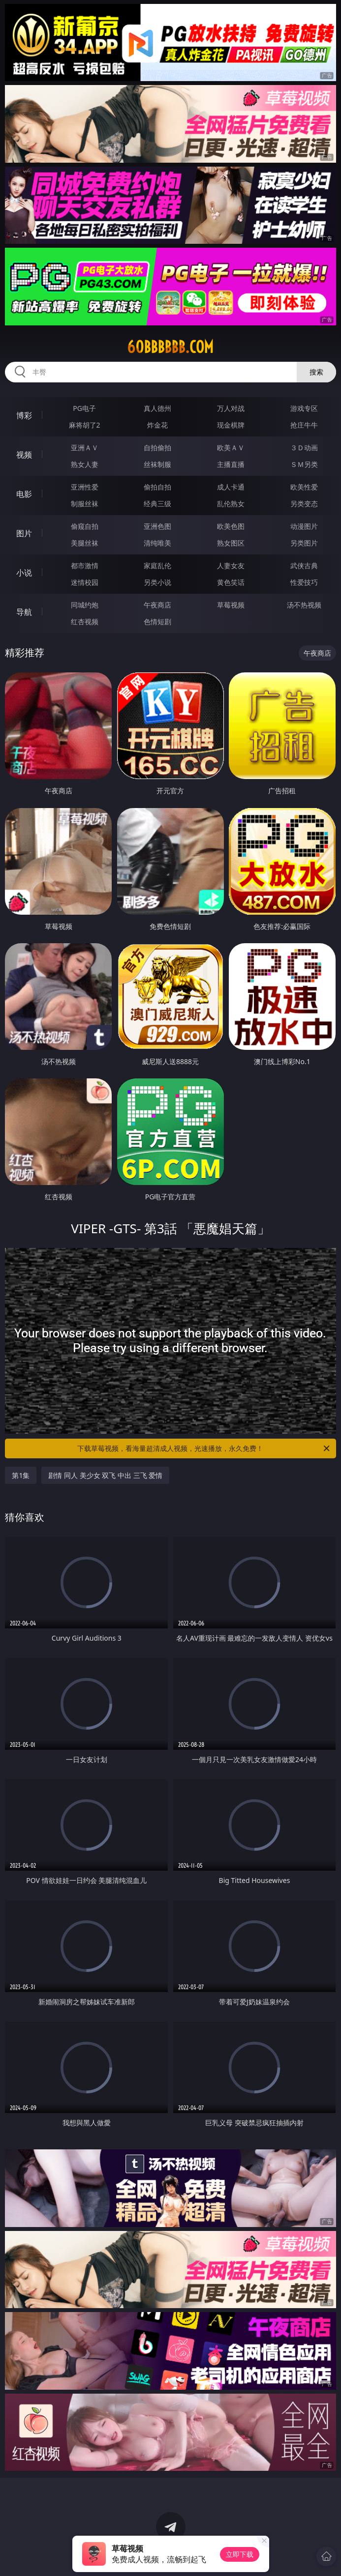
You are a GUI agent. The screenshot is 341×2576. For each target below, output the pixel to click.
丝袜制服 (157, 464)
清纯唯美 (157, 543)
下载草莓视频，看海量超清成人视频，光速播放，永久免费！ (204, 1448)
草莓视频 (231, 604)
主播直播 (231, 464)
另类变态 (304, 503)
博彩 (24, 415)
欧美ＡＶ (231, 447)
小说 (24, 572)
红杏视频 (84, 621)
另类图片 (304, 543)
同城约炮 (84, 604)
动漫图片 (304, 526)
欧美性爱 (304, 487)
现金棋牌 (231, 425)
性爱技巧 (304, 582)
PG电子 (84, 408)
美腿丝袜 (84, 543)
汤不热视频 (304, 604)
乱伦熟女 (231, 503)
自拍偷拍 (157, 447)
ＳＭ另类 (304, 464)
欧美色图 (231, 526)
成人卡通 (231, 487)
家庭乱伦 (157, 565)
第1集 (21, 1475)
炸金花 (157, 425)
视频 (24, 454)
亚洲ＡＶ (84, 447)
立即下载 (239, 2554)
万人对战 (231, 408)
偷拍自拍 (157, 487)
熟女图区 (231, 543)
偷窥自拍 (84, 526)
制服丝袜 (84, 503)
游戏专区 (304, 408)
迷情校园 (84, 582)
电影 (24, 494)
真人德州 (157, 408)
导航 (24, 612)
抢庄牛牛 (304, 425)
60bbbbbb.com (170, 347)
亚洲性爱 (84, 487)
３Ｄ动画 (304, 447)
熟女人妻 (84, 464)
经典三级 (157, 503)
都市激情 (84, 565)
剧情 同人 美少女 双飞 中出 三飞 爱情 (105, 1475)
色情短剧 (157, 621)
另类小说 (157, 582)
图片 (24, 533)
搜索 (316, 371)
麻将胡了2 (84, 425)
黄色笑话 (231, 582)
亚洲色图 (157, 526)
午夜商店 (157, 604)
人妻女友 (231, 565)
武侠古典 (304, 565)
